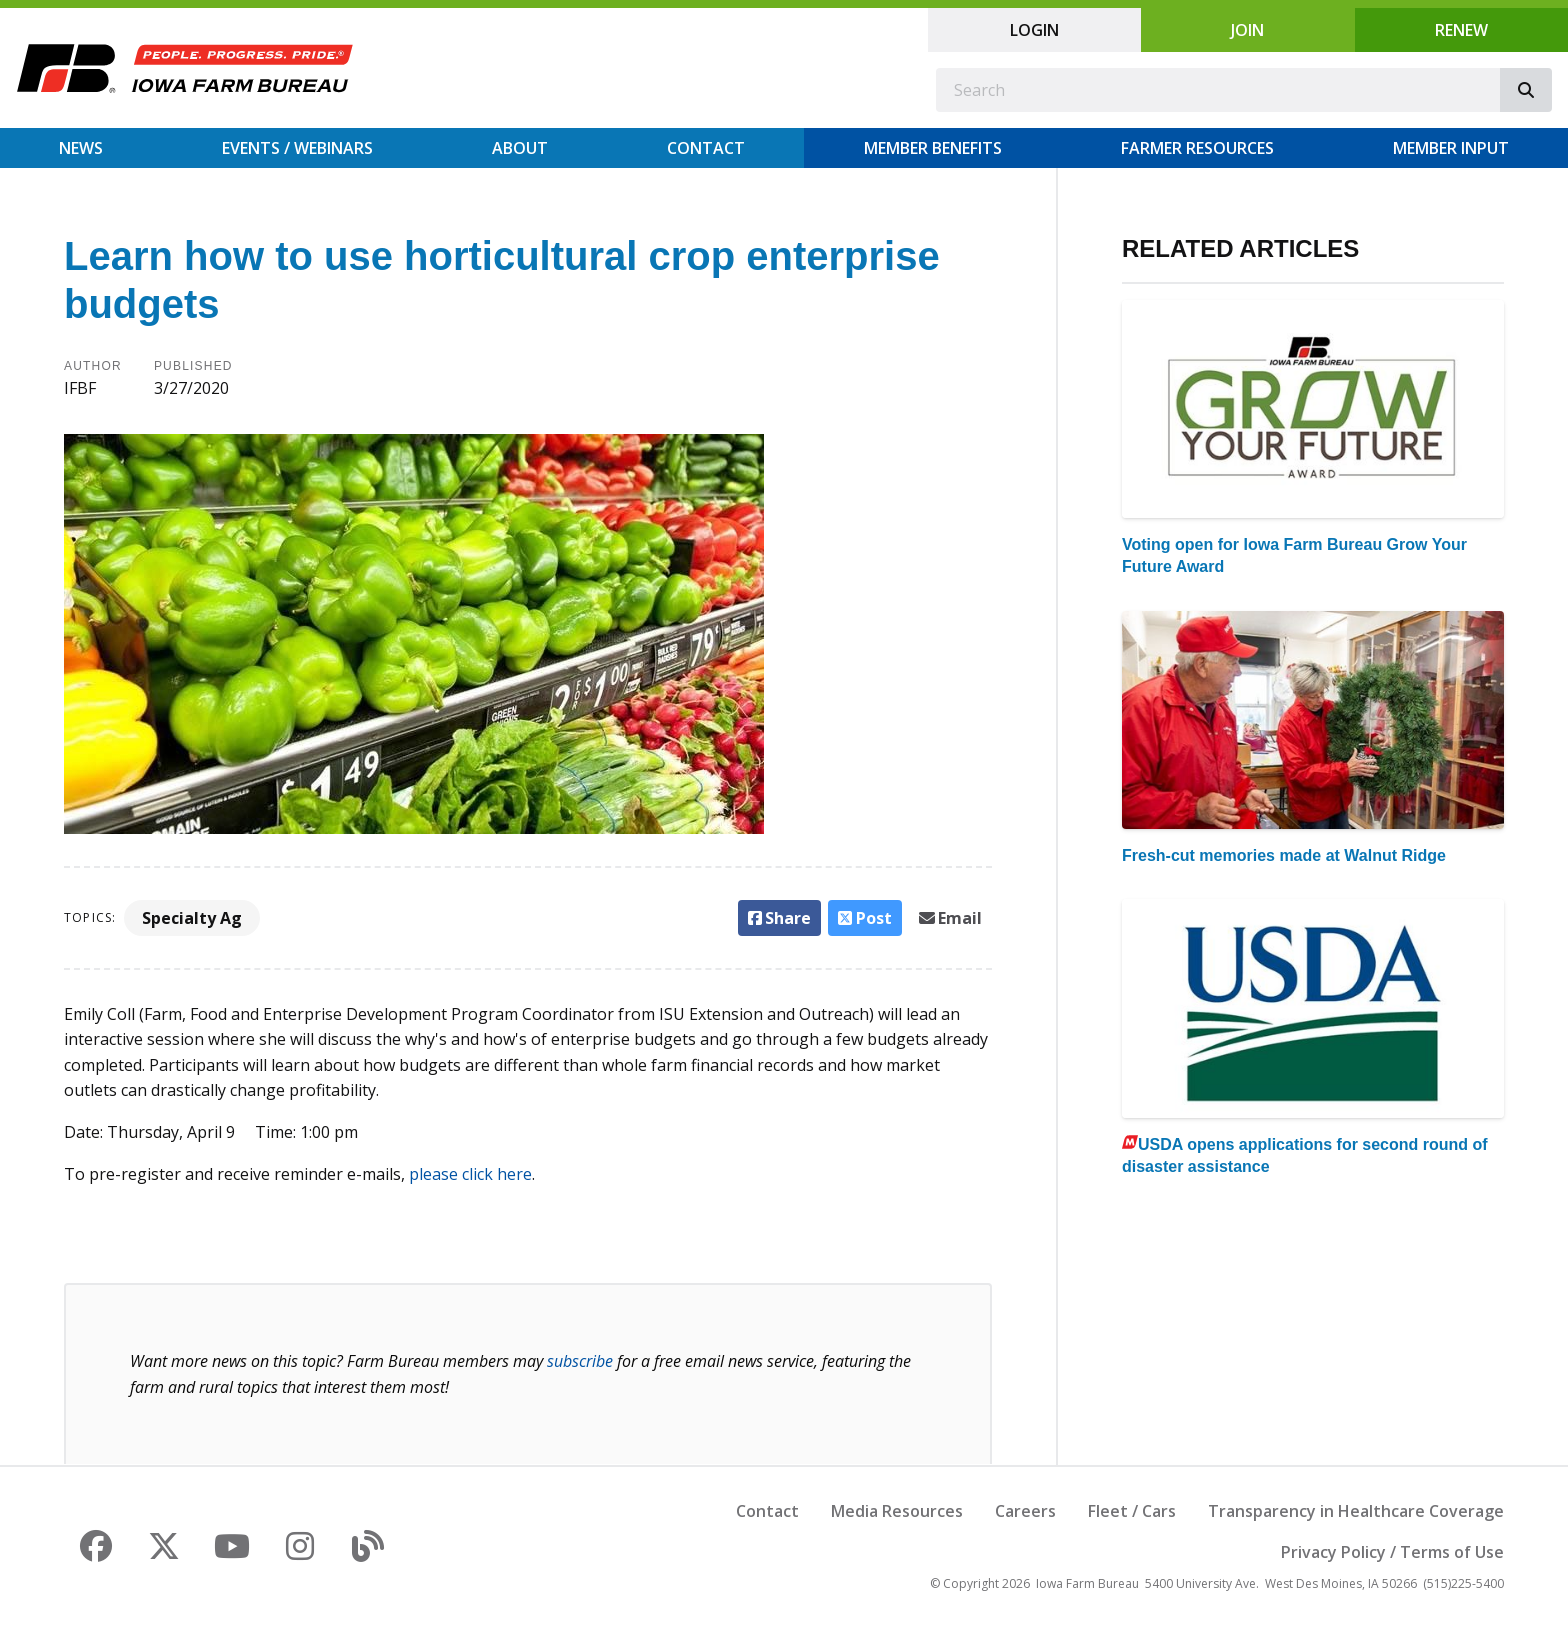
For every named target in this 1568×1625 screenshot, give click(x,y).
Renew (1461, 30)
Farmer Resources (1197, 148)
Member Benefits (933, 148)
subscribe (580, 1361)
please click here (470, 1174)
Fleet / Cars (1132, 1511)
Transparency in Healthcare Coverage (1356, 1511)
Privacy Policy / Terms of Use (1392, 1552)
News (81, 148)
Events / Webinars (297, 148)
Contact (706, 148)
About (520, 148)
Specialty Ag (192, 918)
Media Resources (897, 1511)
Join (1247, 30)
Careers (1025, 1511)
